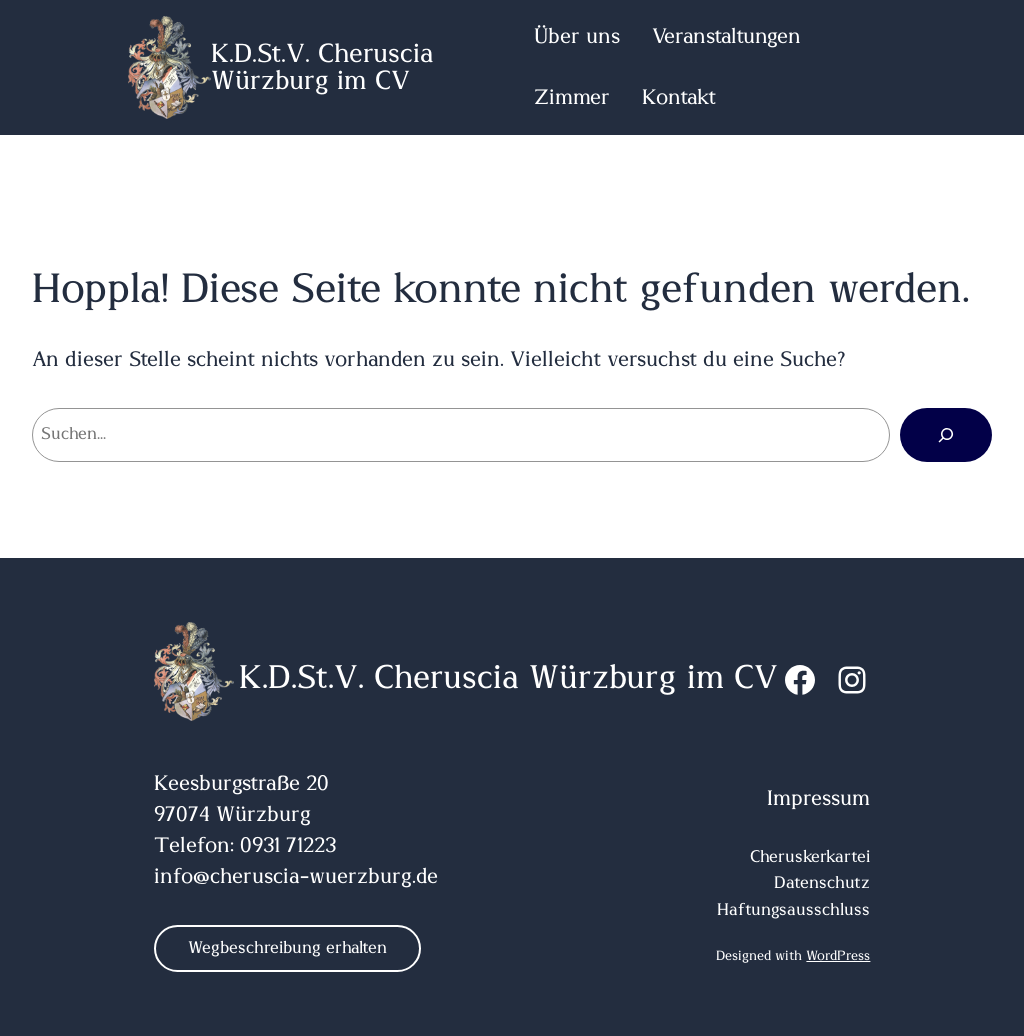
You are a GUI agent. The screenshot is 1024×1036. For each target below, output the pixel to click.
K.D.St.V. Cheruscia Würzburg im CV (322, 67)
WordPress (838, 956)
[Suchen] (946, 435)
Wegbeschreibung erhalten (287, 948)
